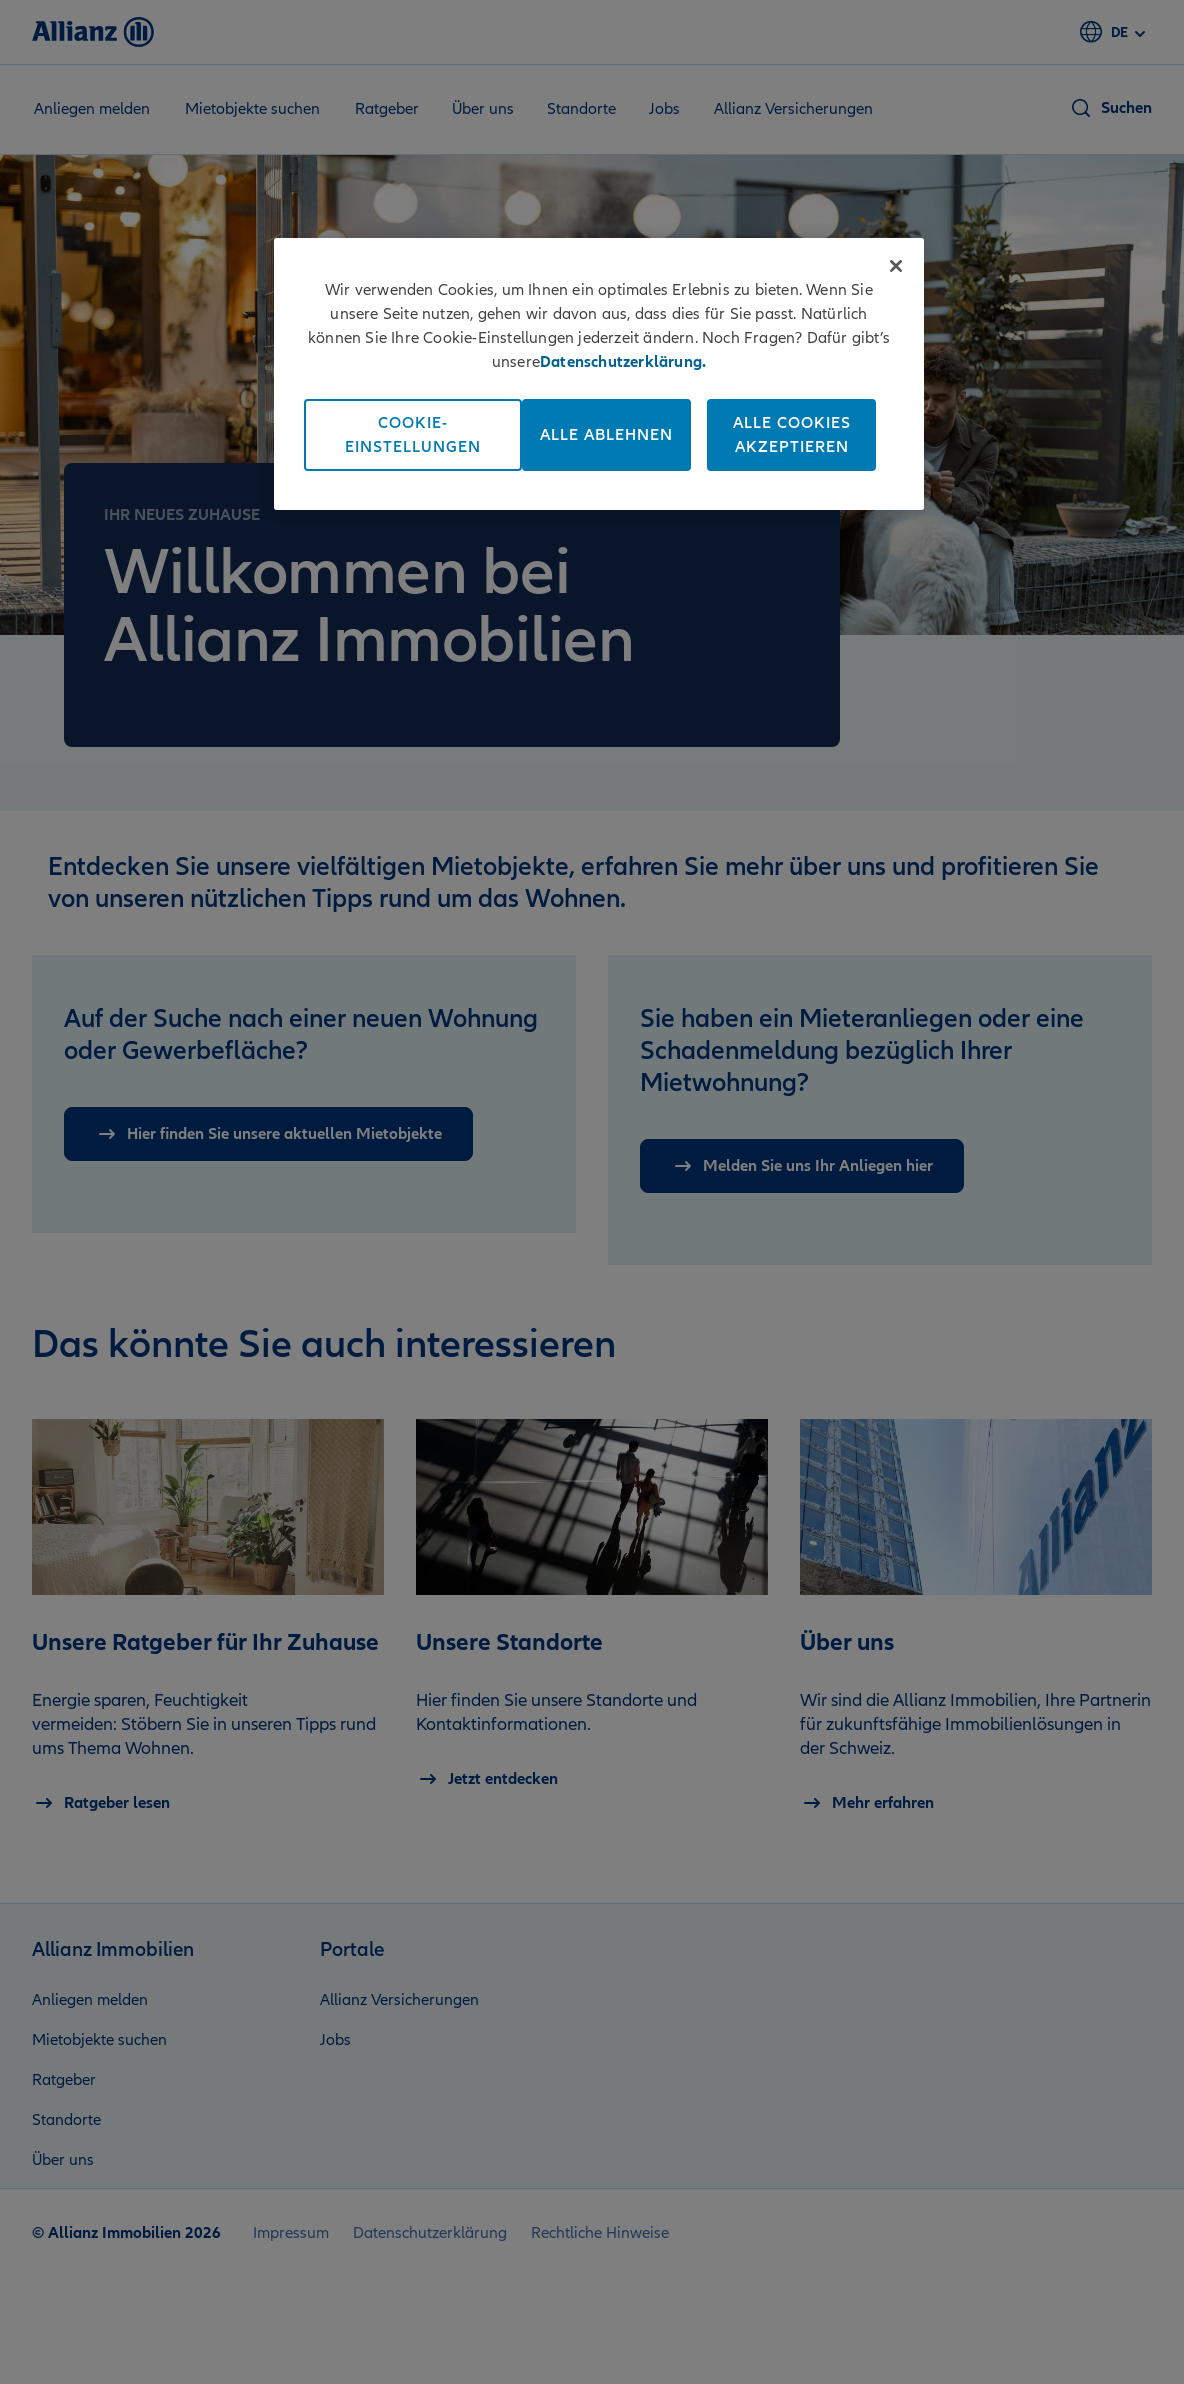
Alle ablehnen (606, 435)
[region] (599, 374)
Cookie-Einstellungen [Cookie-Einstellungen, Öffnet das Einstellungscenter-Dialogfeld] (413, 435)
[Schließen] (896, 266)
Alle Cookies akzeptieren (792, 435)
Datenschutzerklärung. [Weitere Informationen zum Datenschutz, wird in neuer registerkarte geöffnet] (623, 362)
